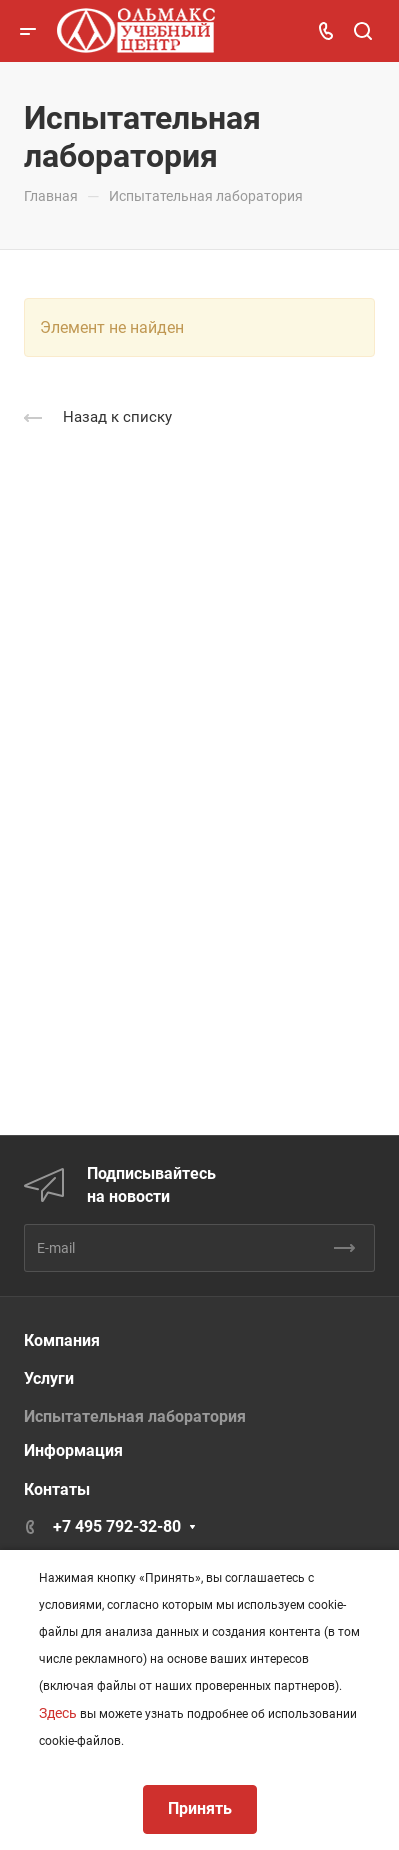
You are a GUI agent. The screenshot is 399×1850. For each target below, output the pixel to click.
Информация (73, 1450)
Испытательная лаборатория (135, 1416)
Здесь (58, 1713)
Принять (200, 1808)
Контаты (57, 1489)
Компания (62, 1340)
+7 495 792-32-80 (117, 1526)
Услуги (49, 1378)
